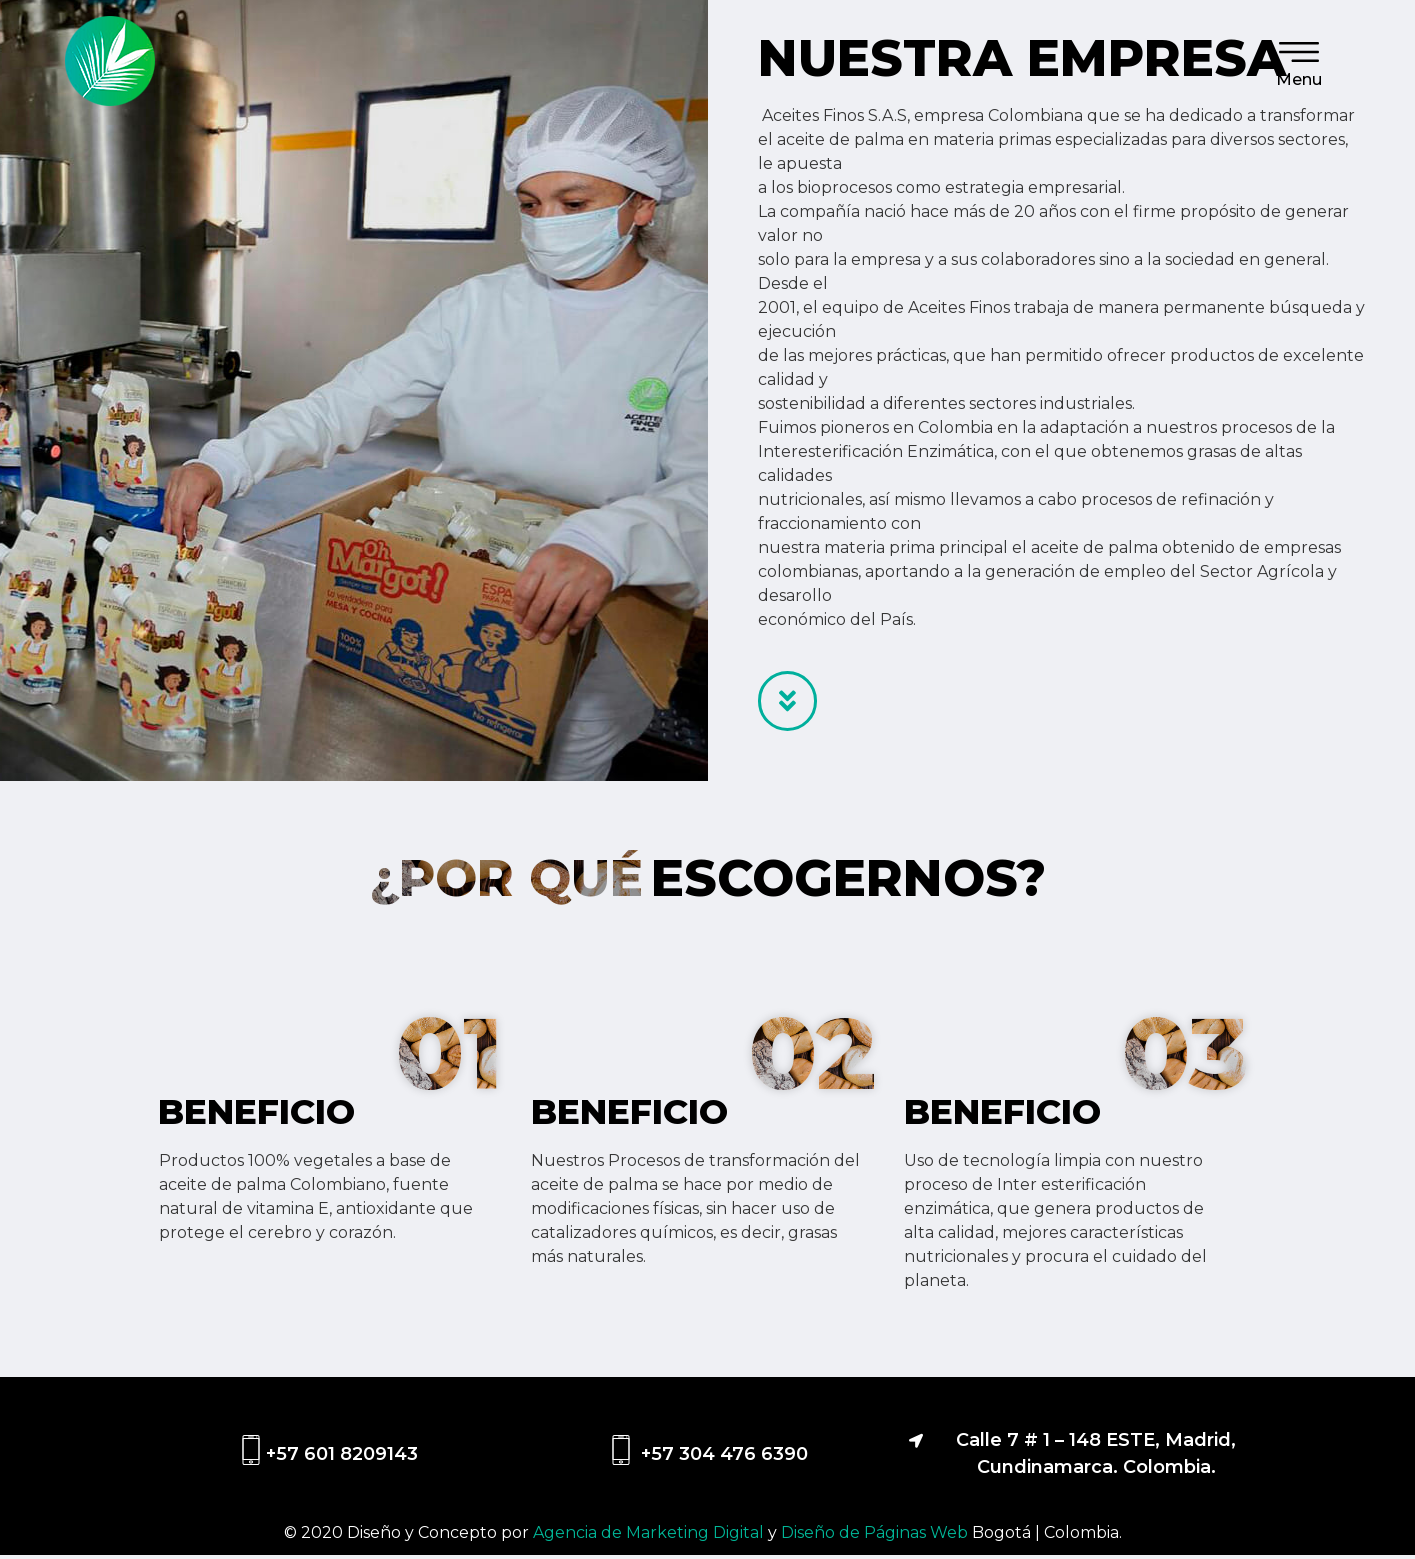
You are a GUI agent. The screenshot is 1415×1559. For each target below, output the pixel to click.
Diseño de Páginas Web (876, 1536)
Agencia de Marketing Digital (650, 1536)
